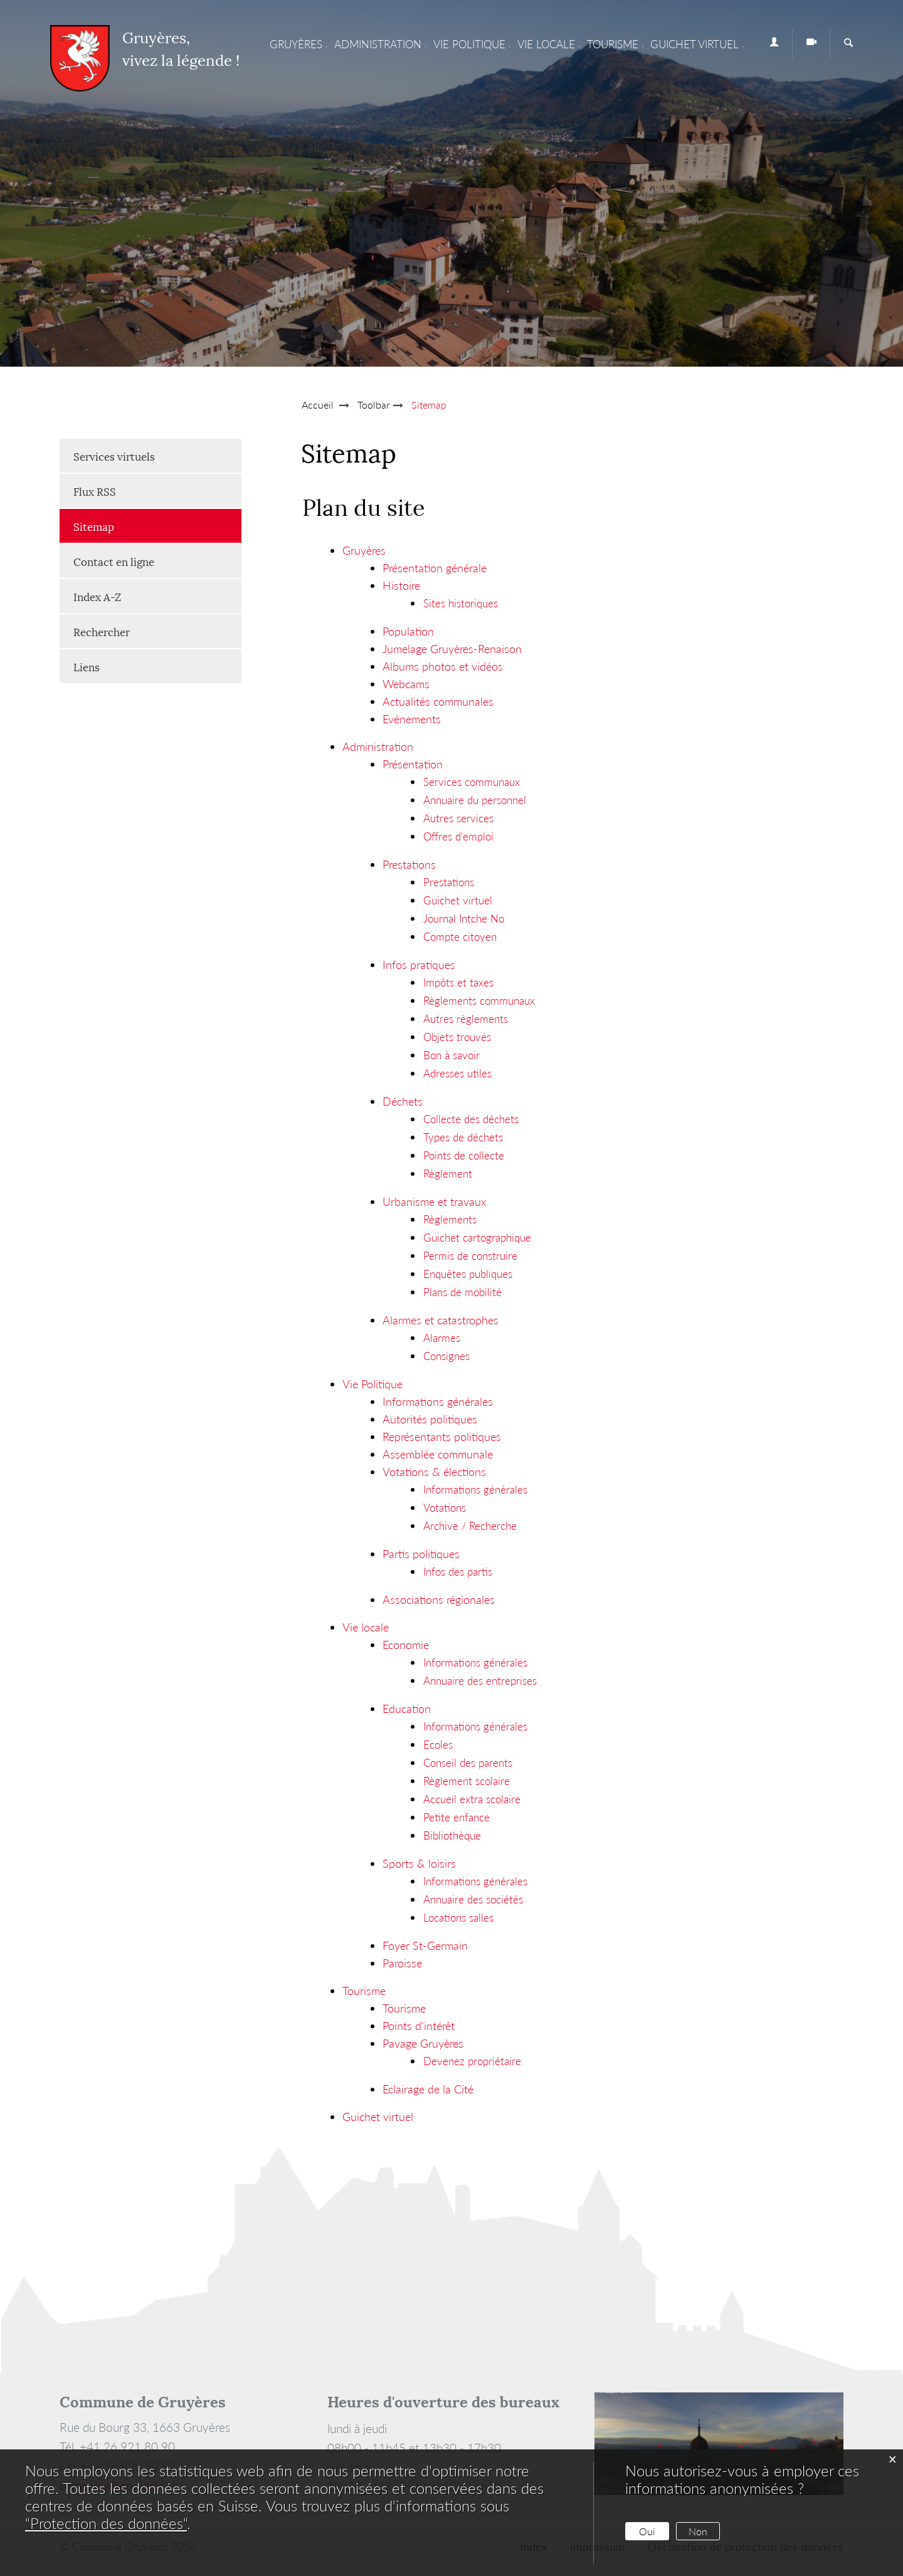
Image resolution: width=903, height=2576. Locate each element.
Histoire (401, 585)
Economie (406, 1645)
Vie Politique (469, 44)
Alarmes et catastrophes (441, 1320)
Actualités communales (438, 701)
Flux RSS (94, 491)
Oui (647, 2531)
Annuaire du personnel (474, 800)
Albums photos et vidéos (443, 666)
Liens (86, 666)
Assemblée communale (438, 1454)
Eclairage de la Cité (428, 2089)
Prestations (409, 864)
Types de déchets (463, 1137)
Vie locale (546, 44)
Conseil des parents (467, 1762)
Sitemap (125, 525)
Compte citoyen (460, 936)
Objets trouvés (457, 1037)
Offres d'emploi (458, 836)
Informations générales (438, 1401)
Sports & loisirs (419, 1863)
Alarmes (441, 1337)
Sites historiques (460, 603)
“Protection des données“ (106, 2523)
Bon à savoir (451, 1055)
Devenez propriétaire (472, 2061)
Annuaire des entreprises (480, 1680)
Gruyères (296, 44)
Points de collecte (463, 1155)
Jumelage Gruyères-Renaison (452, 649)
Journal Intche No (463, 918)
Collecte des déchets (471, 1119)
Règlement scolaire (466, 1781)
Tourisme (612, 44)
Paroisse (402, 1963)
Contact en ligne (113, 561)
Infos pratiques (419, 964)
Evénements (412, 719)
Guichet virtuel (694, 44)
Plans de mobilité (462, 1292)
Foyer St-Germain (425, 1945)
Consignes (446, 1356)
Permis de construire (470, 1255)
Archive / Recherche (470, 1525)
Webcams (406, 684)
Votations (444, 1507)
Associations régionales (439, 1599)
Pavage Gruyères (423, 2043)
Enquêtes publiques (467, 1273)
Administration (377, 44)
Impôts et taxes (458, 982)
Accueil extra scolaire (471, 1799)
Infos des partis (457, 1571)
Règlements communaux (479, 1000)
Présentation (413, 764)
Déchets (403, 1101)
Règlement (447, 1173)
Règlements (450, 1219)
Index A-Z (97, 596)
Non (698, 2531)
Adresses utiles (457, 1073)
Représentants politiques (442, 1436)
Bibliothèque (452, 1835)
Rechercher (101, 631)
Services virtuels (114, 456)
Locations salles (458, 1917)
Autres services (458, 818)
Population (408, 631)
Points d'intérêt (419, 2026)
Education (407, 1708)
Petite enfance (456, 1817)
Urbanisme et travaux (434, 1201)
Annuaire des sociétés (473, 1899)
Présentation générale (435, 568)
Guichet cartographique (477, 1237)
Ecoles (438, 1744)
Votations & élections (434, 1472)
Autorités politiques (430, 1419)
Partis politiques (421, 1554)
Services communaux (471, 781)
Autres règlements (465, 1018)
